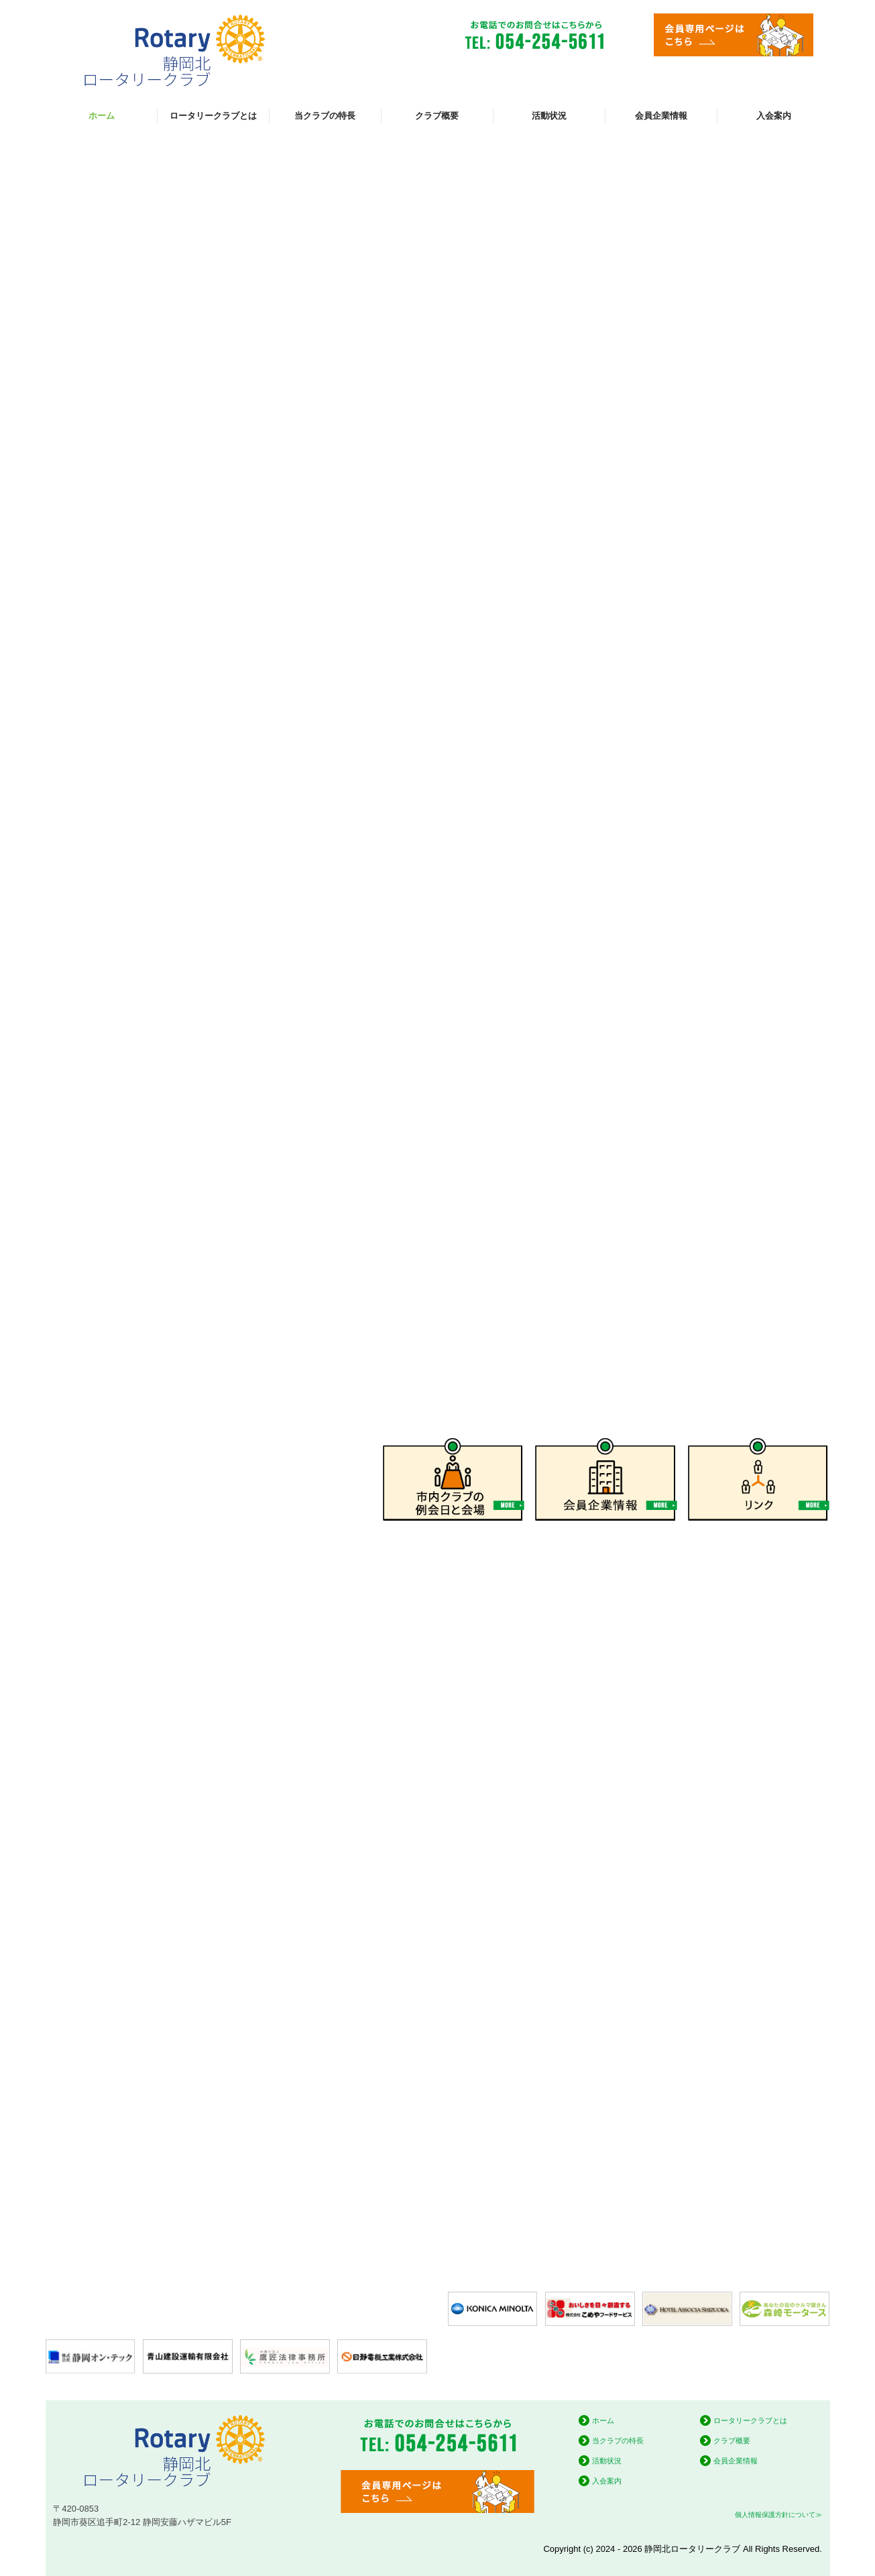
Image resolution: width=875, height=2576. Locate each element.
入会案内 (773, 116)
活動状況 (549, 116)
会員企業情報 (661, 116)
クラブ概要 (437, 116)
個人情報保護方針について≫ (778, 2514)
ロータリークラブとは (213, 116)
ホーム (102, 116)
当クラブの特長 (324, 116)
